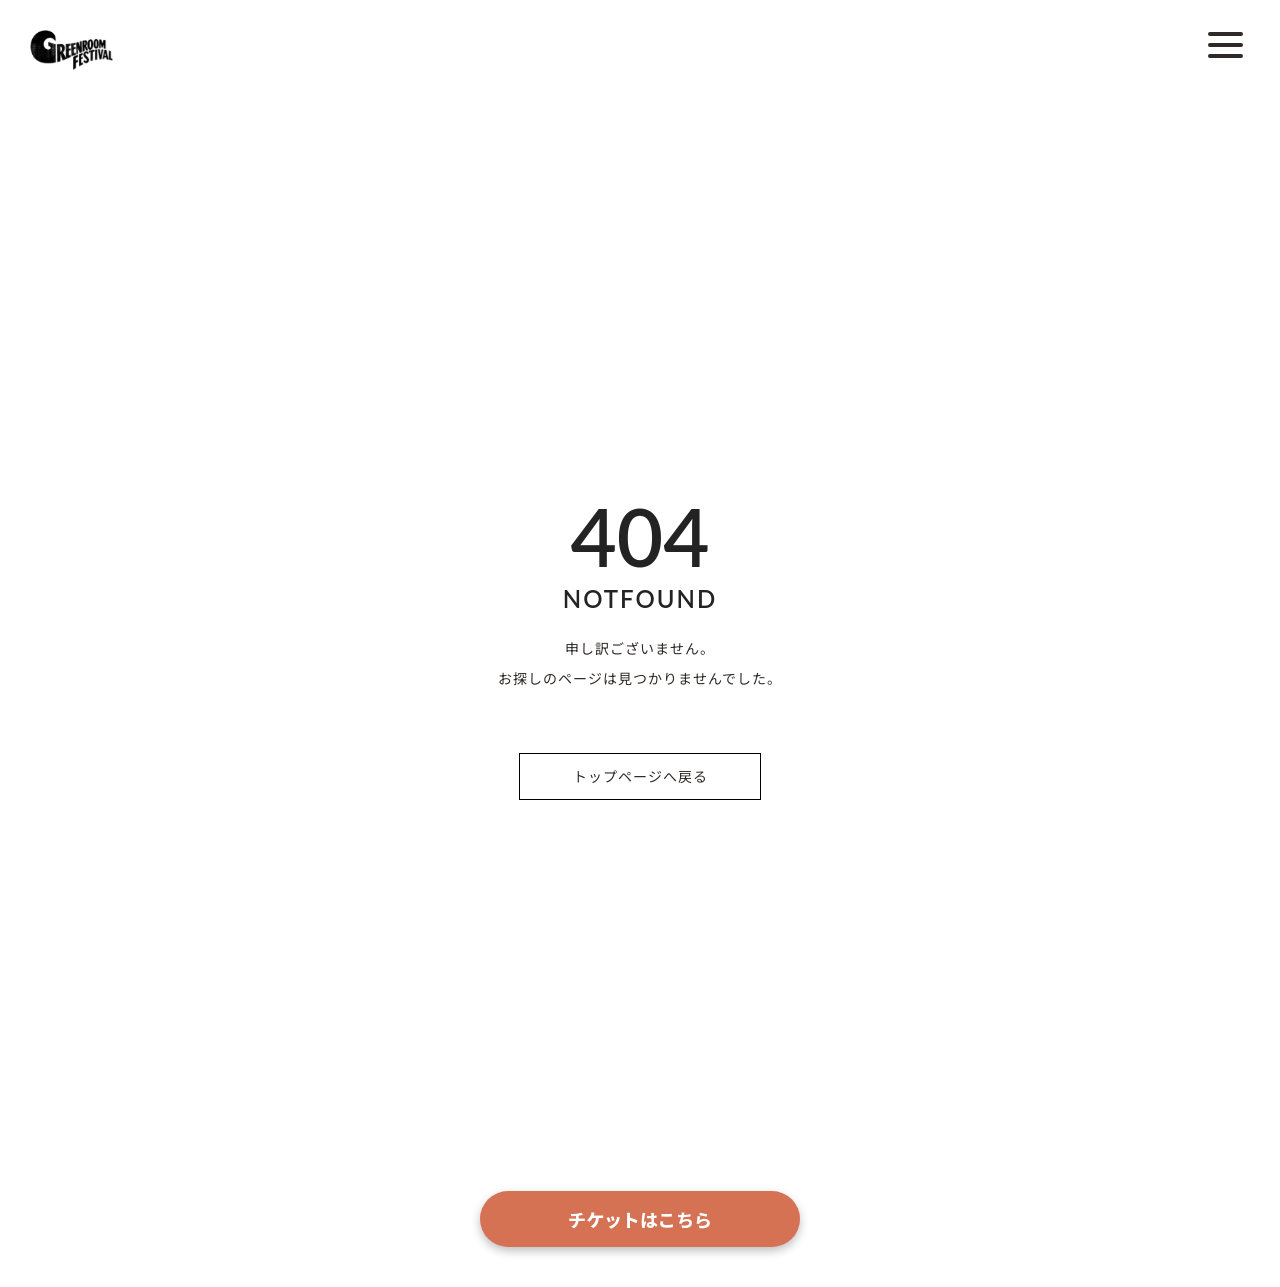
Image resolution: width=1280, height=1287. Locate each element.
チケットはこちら (640, 1219)
